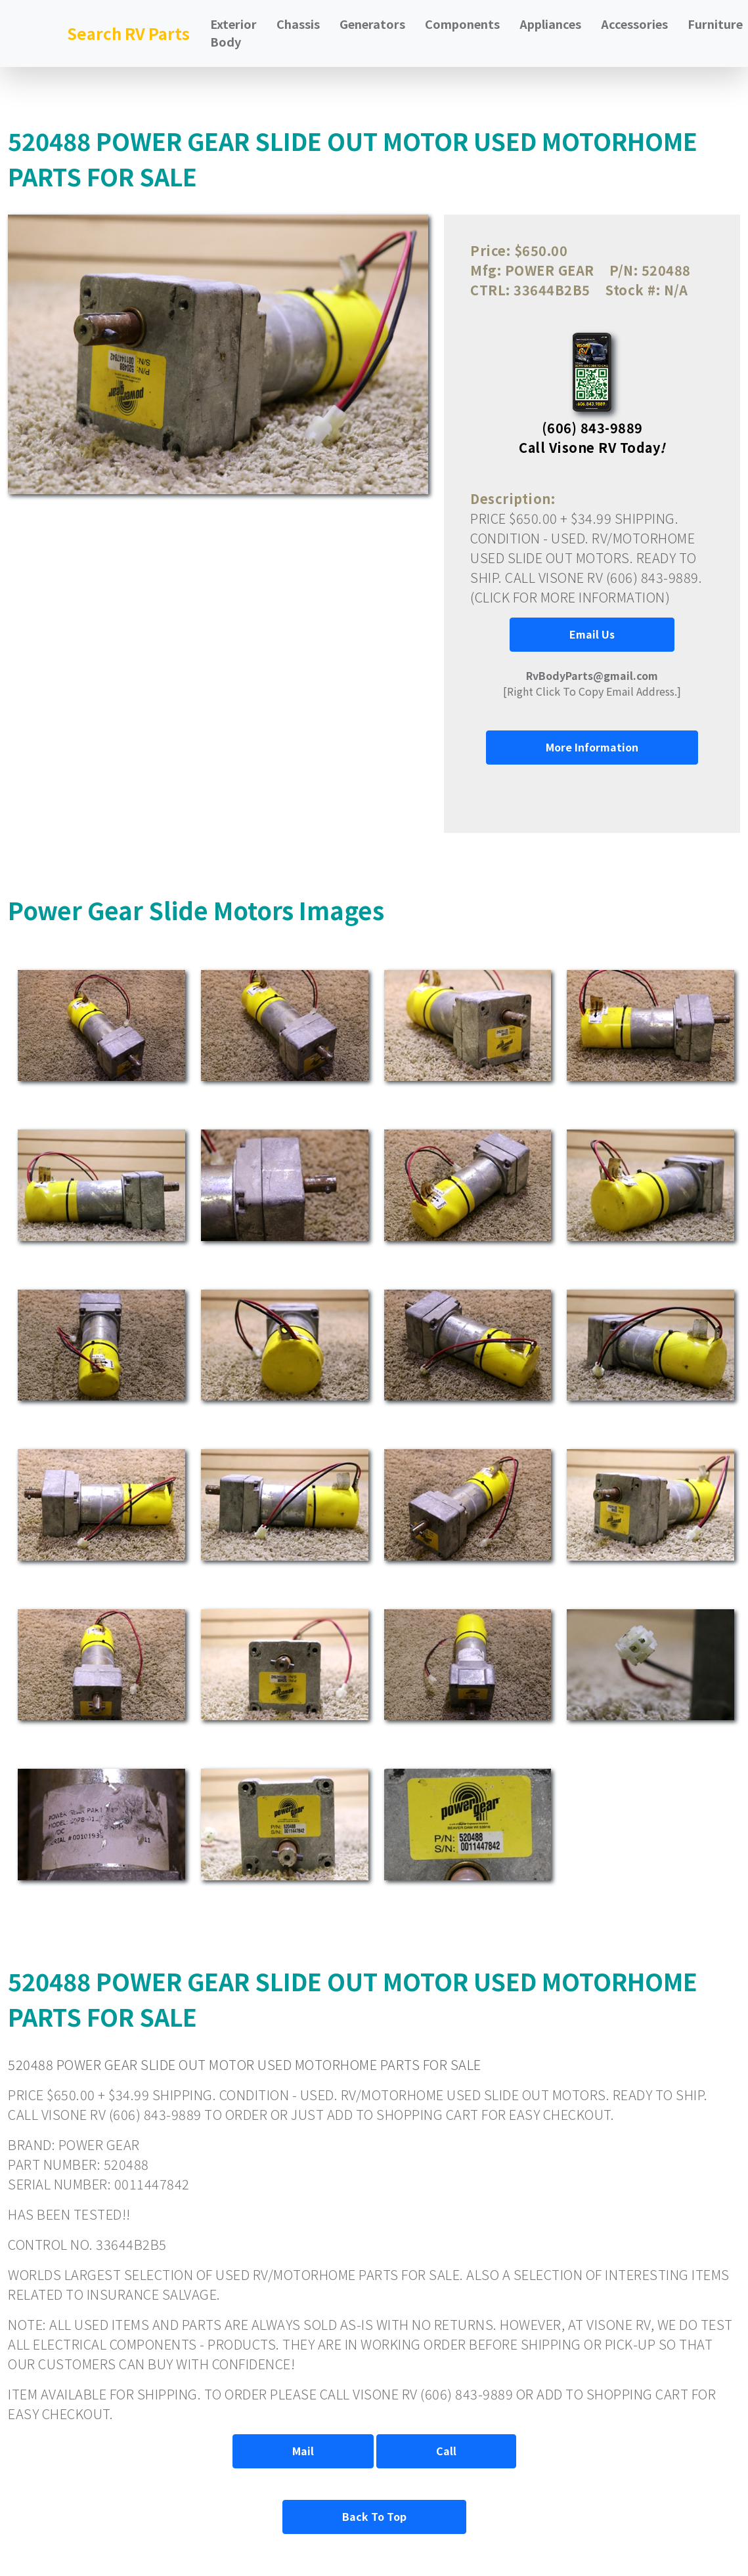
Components (462, 23)
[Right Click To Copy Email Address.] (592, 683)
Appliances (550, 23)
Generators (372, 23)
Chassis (298, 23)
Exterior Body (233, 32)
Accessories (634, 23)
